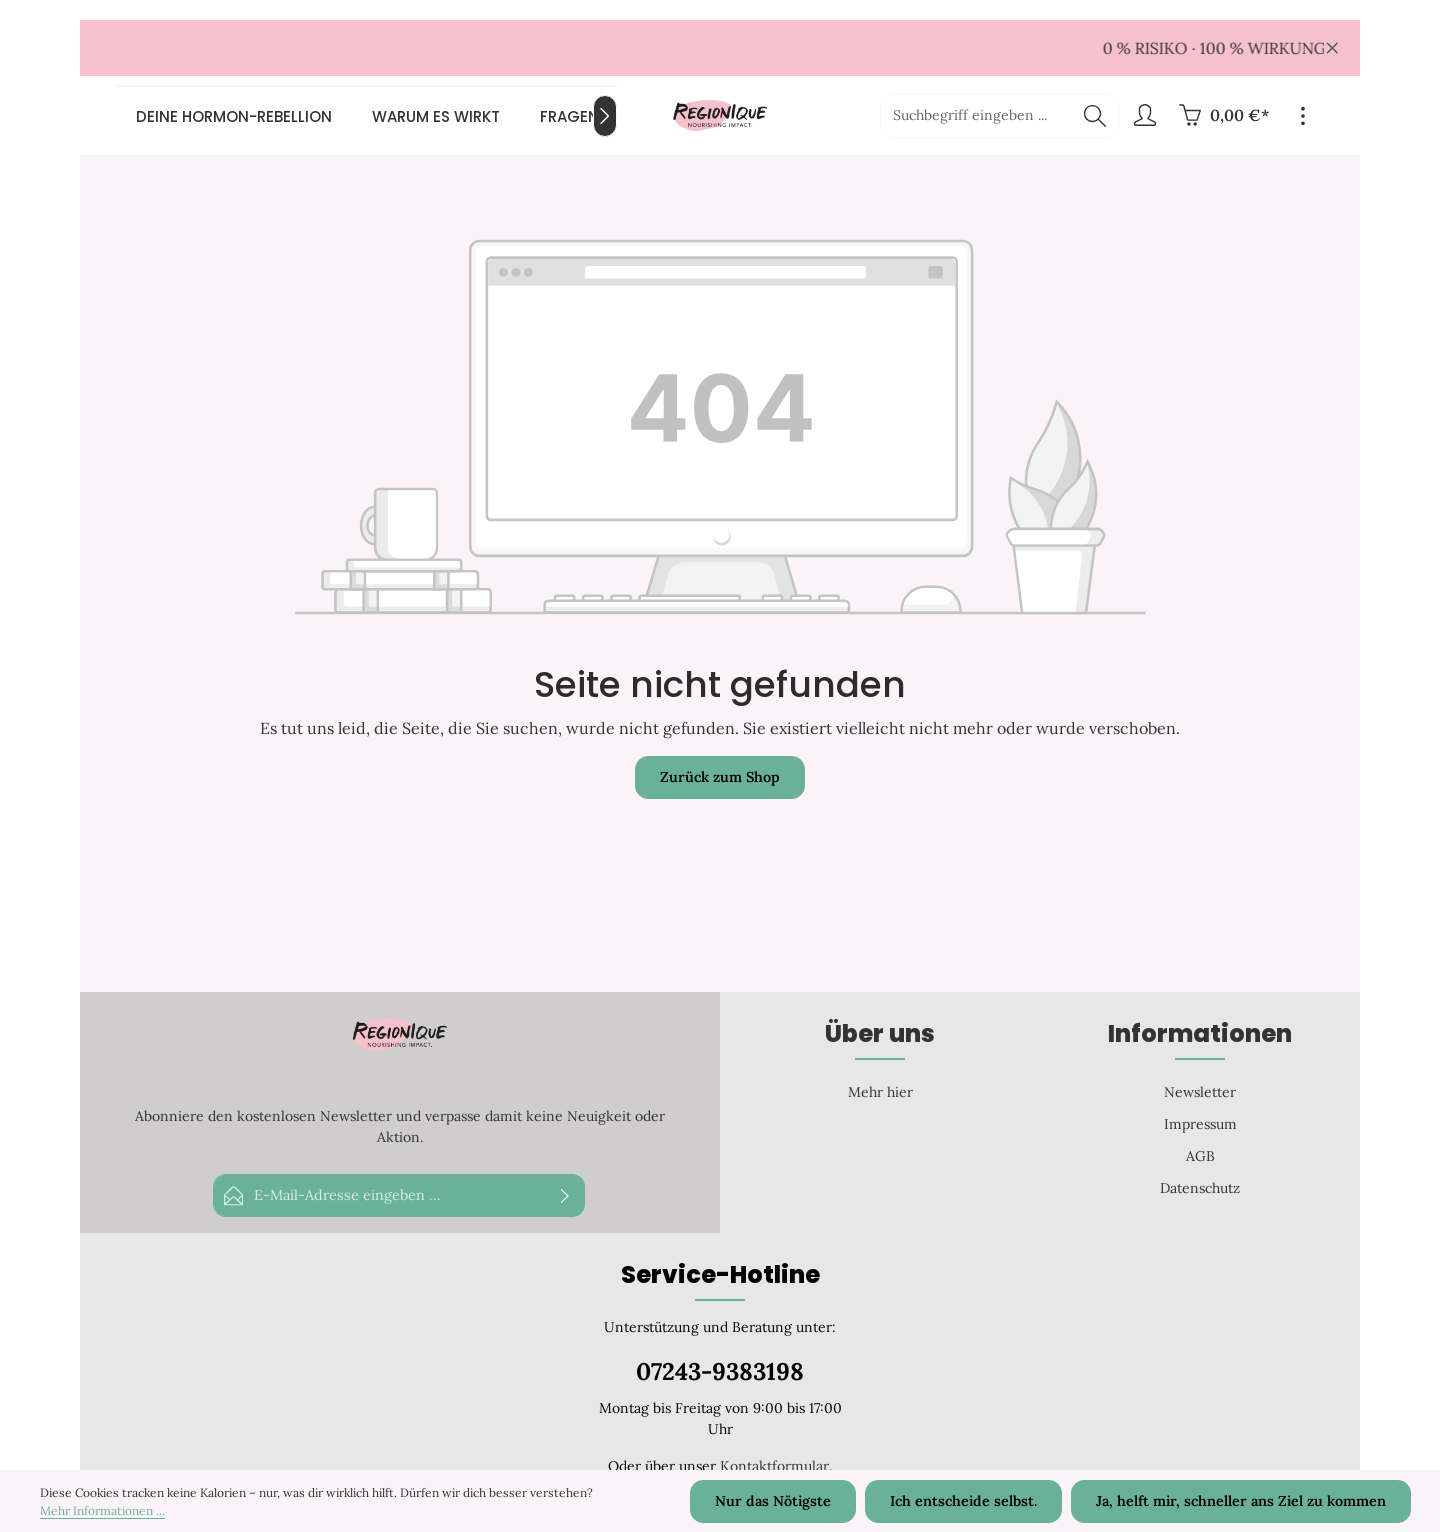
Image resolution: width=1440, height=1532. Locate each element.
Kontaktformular (774, 1466)
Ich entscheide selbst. (967, 1502)
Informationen (1200, 1033)
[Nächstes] (605, 116)
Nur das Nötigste (778, 1502)
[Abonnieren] (565, 1195)
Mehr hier (880, 1092)
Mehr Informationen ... (102, 1511)
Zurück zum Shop (720, 778)
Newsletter (1200, 1092)
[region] (720, 48)
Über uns (880, 1033)
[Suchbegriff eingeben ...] (976, 116)
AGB (1200, 1156)
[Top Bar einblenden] (1302, 116)
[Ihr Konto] (1144, 116)
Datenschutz (1200, 1188)
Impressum (1200, 1124)
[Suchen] (1095, 116)
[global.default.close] (1332, 44)
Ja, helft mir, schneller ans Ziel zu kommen (1242, 1502)
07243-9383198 (720, 1371)
